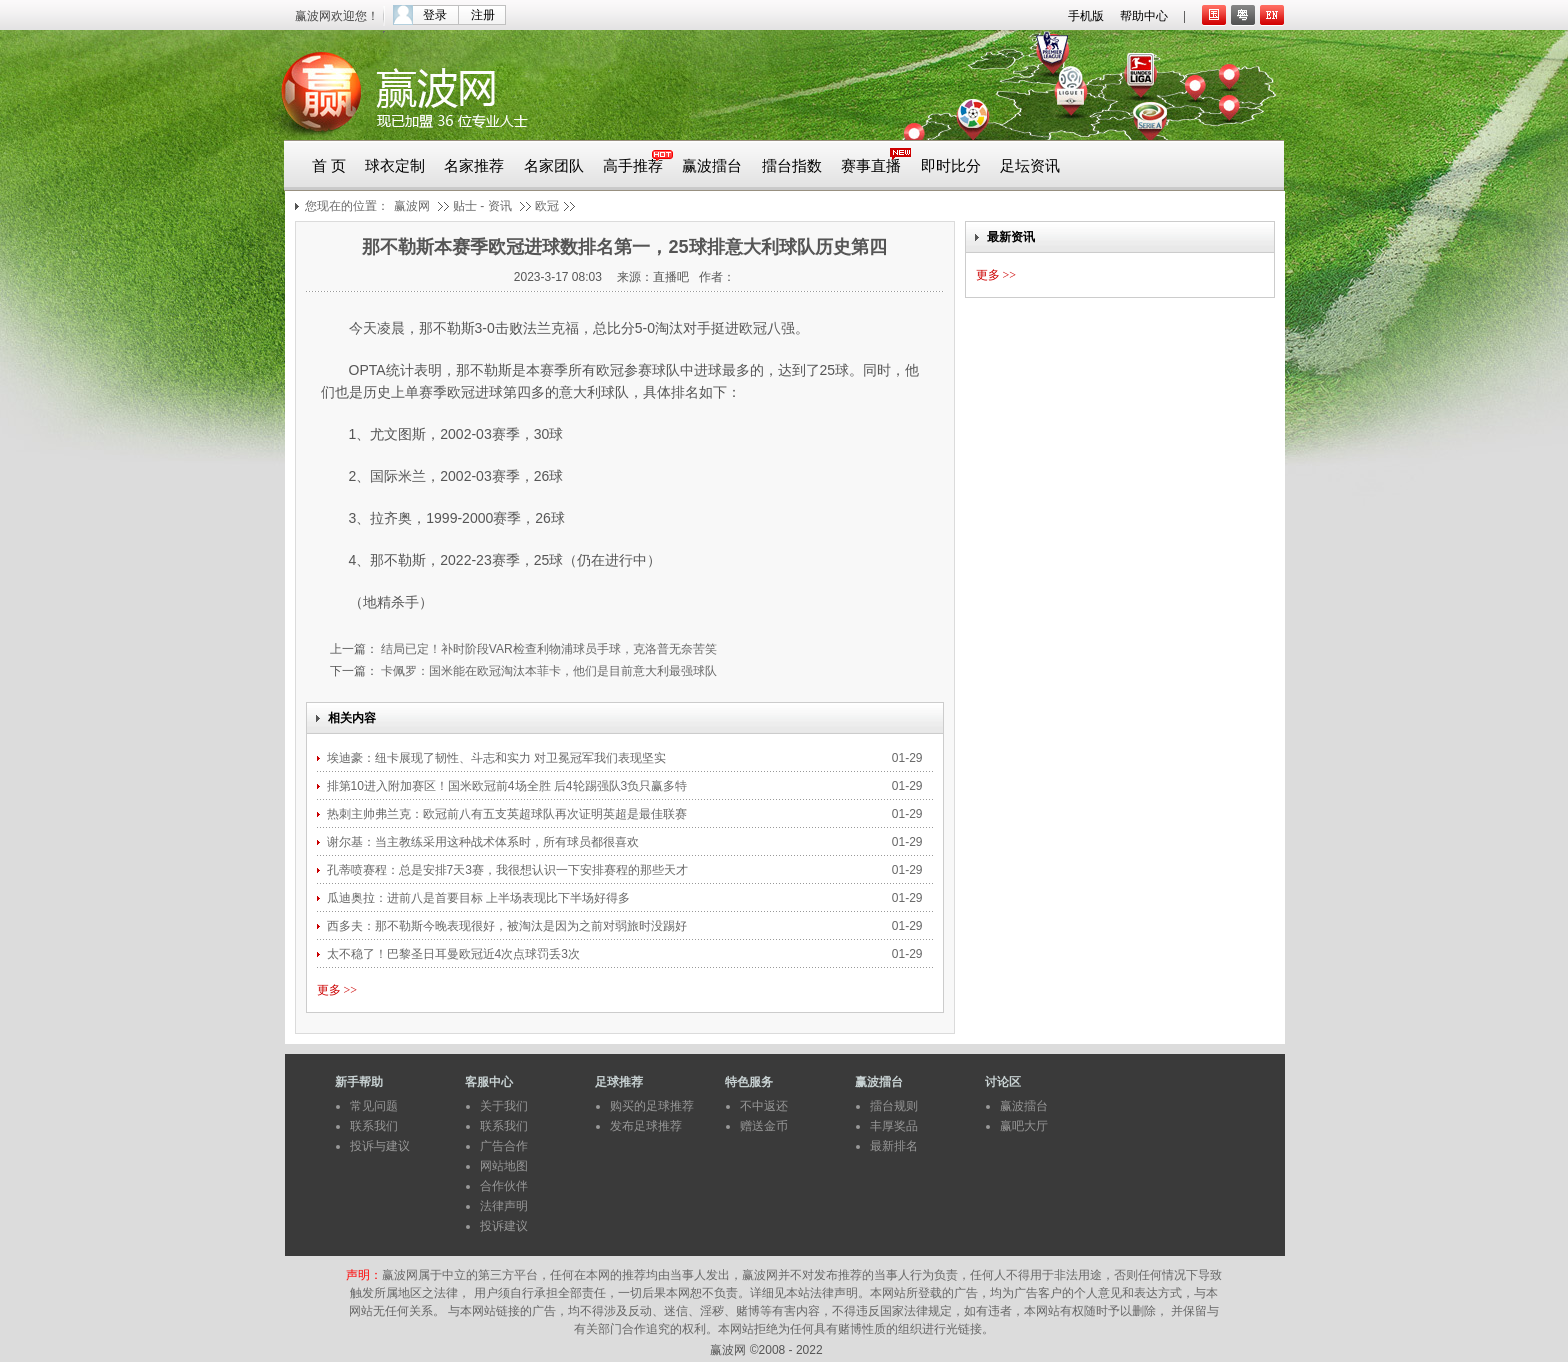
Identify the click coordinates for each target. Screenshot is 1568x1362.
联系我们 (374, 1126)
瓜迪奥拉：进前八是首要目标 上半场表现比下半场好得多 (478, 898)
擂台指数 (792, 166)
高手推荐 (633, 166)
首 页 (329, 166)
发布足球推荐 (646, 1126)
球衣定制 (395, 166)
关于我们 (504, 1106)
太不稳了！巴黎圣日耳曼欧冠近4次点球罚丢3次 (453, 954)
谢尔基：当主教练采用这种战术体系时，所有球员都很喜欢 (483, 842)
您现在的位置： (347, 206)
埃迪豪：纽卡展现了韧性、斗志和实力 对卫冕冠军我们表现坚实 (498, 758)
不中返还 (764, 1106)
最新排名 (894, 1146)
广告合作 (504, 1146)
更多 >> (337, 990)
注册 (483, 15)
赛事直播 (871, 166)
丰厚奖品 (894, 1126)
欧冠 (547, 206)
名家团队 (554, 166)
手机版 (1086, 16)
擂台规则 (894, 1106)
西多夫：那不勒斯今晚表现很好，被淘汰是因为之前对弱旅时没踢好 (508, 926)
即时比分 (951, 166)
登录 (435, 15)
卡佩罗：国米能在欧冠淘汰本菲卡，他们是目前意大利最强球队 (547, 671)
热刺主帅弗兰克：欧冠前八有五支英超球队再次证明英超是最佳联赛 (508, 814)
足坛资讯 (1030, 166)
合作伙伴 (504, 1186)
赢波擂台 (712, 166)
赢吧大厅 (1024, 1126)
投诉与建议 (380, 1146)
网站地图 (504, 1166)
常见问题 (374, 1106)
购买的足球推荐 (652, 1106)
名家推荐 (474, 166)
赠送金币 (764, 1126)
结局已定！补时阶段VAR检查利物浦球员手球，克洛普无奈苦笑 (547, 649)
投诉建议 (504, 1226)
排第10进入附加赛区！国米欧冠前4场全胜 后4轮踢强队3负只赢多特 (509, 786)
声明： (364, 1275)
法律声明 (504, 1206)
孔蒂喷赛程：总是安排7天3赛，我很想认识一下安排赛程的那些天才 (509, 870)
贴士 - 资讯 (482, 206)
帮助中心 (1144, 16)
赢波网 (412, 206)
